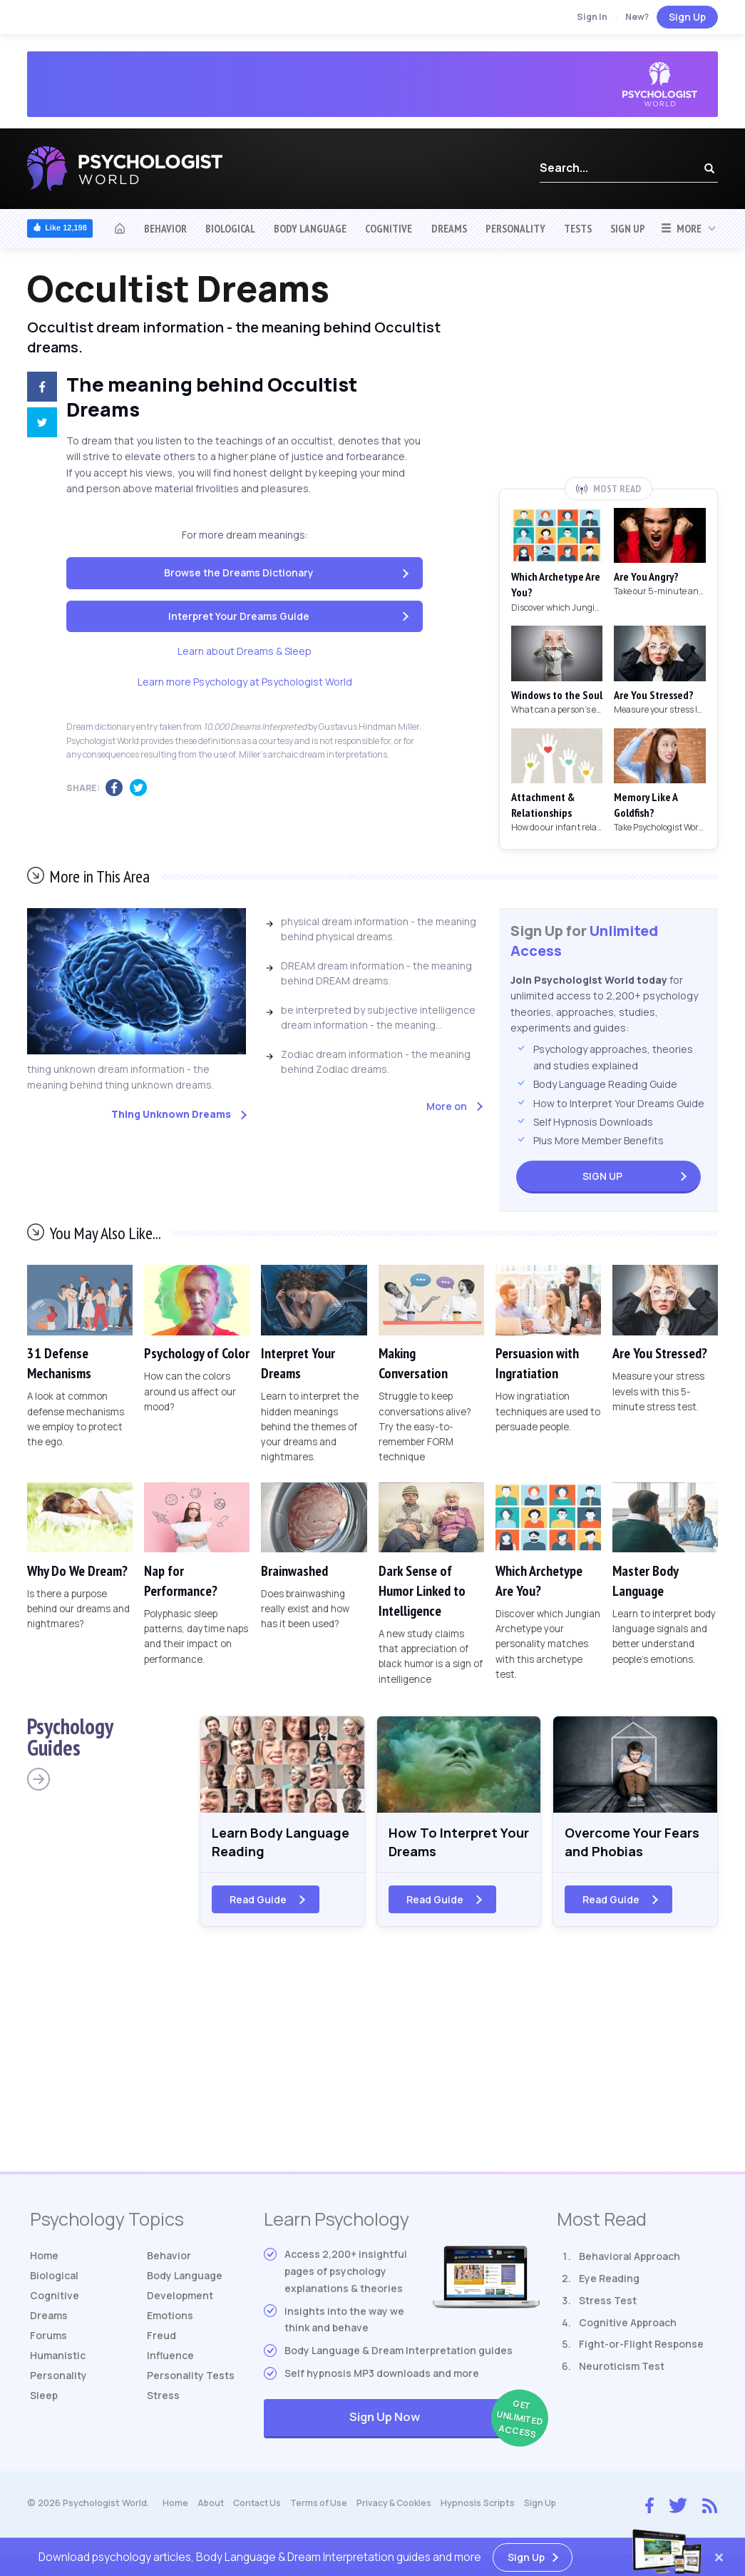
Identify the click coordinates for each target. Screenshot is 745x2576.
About (211, 2506)
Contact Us (260, 2506)
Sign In (592, 17)
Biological (230, 228)
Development (180, 2299)
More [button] (681, 228)
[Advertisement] (608, 373)
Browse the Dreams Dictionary (239, 572)
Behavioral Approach (629, 2259)
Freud (161, 2339)
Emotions (170, 2319)
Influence (170, 2359)
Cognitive (388, 228)
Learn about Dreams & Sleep (245, 651)
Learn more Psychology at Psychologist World (245, 681)
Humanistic (58, 2359)
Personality (515, 228)
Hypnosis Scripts (485, 2506)
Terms (323, 2506)
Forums (48, 2339)
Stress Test (608, 2304)
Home (44, 2259)
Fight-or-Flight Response (641, 2348)
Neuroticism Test (621, 2369)
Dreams (449, 228)
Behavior (165, 228)
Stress (163, 2399)
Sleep (44, 2399)
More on (446, 1106)
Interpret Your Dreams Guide (238, 616)
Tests (578, 228)
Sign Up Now (444, 2422)
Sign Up (687, 17)
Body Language (310, 228)
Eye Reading (609, 2282)
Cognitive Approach (628, 2326)
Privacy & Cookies (400, 2506)
